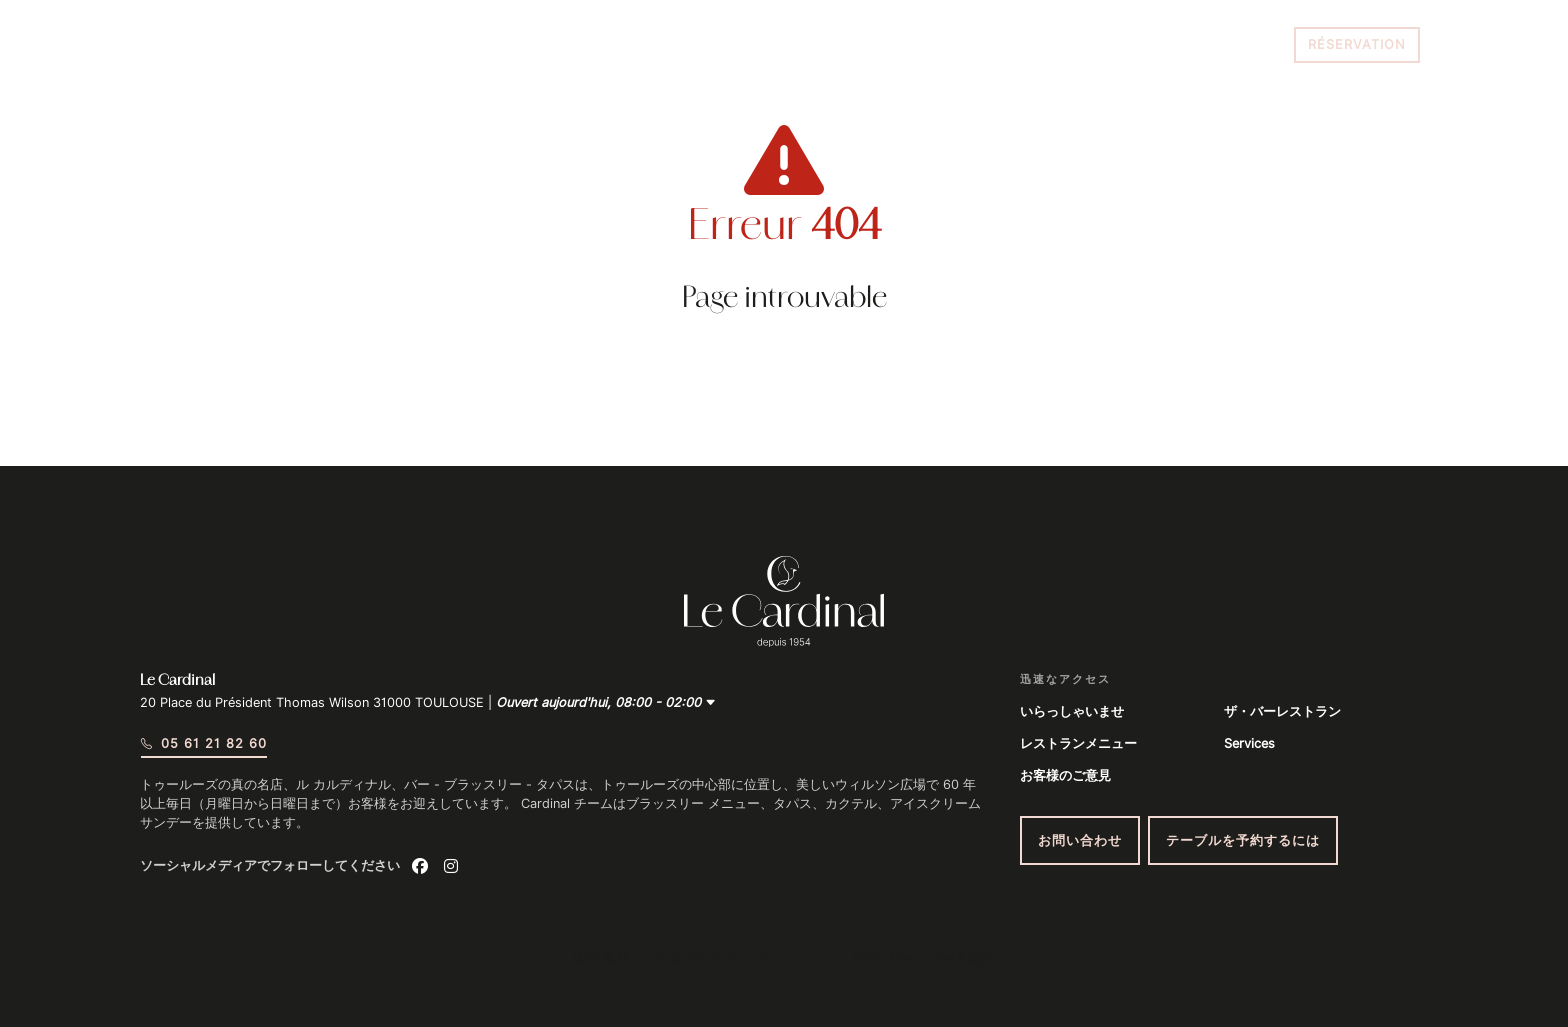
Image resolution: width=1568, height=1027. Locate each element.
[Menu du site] (167, 45)
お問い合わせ (1080, 840)
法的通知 (602, 957)
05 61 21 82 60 (1228, 44)
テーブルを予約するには (1243, 840)
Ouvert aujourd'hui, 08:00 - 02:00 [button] (606, 702)
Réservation (1357, 44)
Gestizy (883, 957)
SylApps (965, 957)
